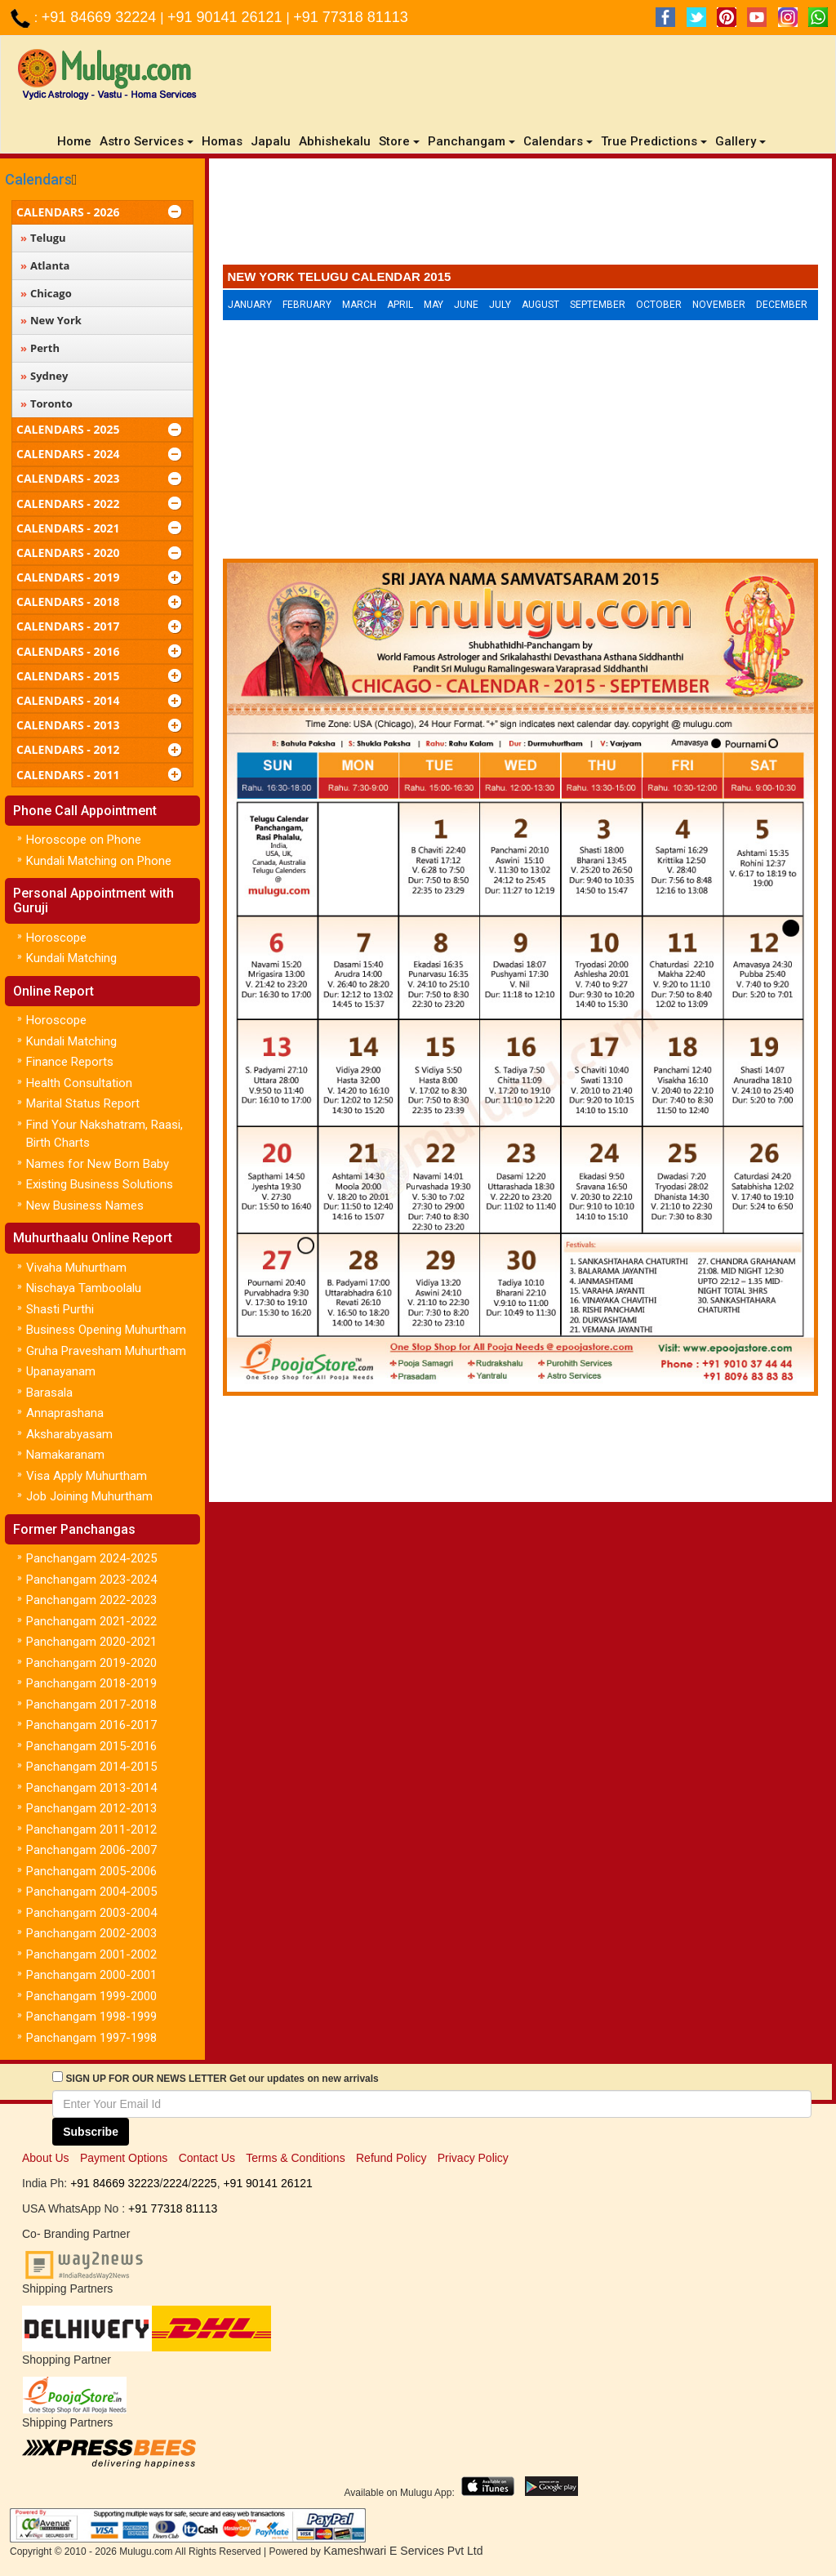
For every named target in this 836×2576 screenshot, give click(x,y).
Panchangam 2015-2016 (91, 1746)
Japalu (271, 141)
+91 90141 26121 (227, 17)
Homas (222, 141)
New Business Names (85, 1205)
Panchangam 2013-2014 (91, 1787)
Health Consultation (79, 1083)
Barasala (49, 1392)
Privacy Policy (473, 2157)
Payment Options (123, 2157)
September (597, 304)
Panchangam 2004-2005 (91, 1891)
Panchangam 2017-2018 (91, 1704)
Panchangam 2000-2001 (91, 1975)
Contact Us (207, 2157)
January (250, 304)
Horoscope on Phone (83, 839)
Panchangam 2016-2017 (91, 1725)
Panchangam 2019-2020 (91, 1663)
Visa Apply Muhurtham (86, 1475)
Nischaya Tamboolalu (83, 1288)
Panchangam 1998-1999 (91, 2016)
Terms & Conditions (295, 2157)
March (359, 304)
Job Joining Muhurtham (89, 1496)
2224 (175, 2183)
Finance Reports (69, 1061)
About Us (45, 2157)
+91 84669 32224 (101, 17)
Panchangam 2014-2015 (91, 1766)
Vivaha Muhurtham (76, 1267)
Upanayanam (61, 1371)
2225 (203, 2183)
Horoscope (56, 937)
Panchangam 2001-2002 (91, 1954)
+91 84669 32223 (114, 2183)
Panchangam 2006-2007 (91, 1850)
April (400, 304)
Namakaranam (65, 1454)
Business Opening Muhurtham (106, 1329)
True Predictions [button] (654, 141)
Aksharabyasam (69, 1434)
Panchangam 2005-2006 (91, 1871)
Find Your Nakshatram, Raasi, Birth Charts (104, 1134)
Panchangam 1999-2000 (91, 1996)
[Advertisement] (521, 215)
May (433, 304)
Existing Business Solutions (99, 1184)
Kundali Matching (71, 958)
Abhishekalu (335, 141)
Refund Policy (391, 2157)
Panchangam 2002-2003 (91, 1933)
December (781, 304)
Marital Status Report (83, 1103)
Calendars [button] (558, 141)
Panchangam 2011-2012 (91, 1829)
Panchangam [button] (471, 141)
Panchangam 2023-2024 (91, 1579)
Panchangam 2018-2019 (91, 1683)
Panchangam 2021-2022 (91, 1621)
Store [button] (399, 141)
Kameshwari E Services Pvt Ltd (402, 2550)
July (500, 304)
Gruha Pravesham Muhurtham (106, 1351)
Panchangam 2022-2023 (91, 1600)
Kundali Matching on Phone (98, 860)
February (306, 304)
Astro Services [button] (146, 141)
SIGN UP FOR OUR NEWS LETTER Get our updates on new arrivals (222, 2078)
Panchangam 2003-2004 (91, 1912)
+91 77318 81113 (350, 17)
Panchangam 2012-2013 (91, 1808)
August (540, 304)
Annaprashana (65, 1413)
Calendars (38, 179)
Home (76, 141)
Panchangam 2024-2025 (91, 1558)
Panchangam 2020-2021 (91, 1641)
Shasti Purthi (60, 1309)
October (659, 304)
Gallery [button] (740, 141)
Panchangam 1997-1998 (91, 2037)
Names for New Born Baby (97, 1164)
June (466, 304)
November (718, 304)
